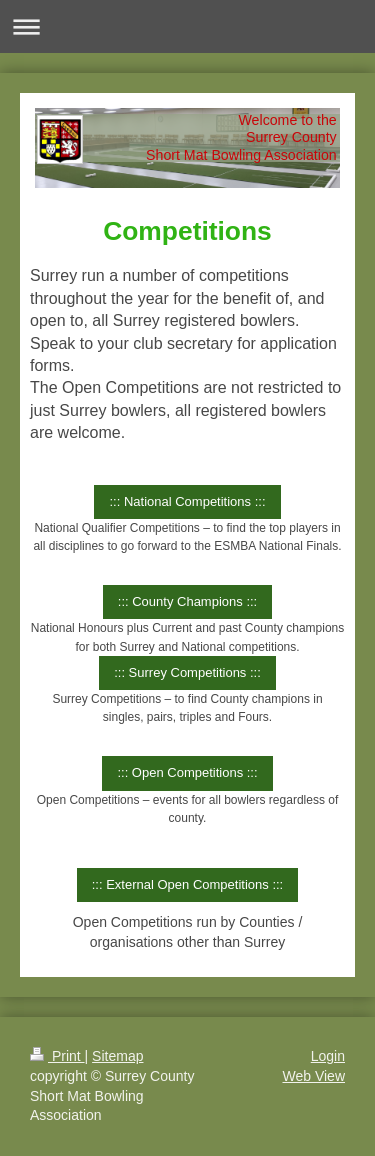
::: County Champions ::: (187, 601)
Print (57, 1056)
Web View (313, 1076)
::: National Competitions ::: (187, 501)
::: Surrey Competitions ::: (187, 672)
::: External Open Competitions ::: (187, 884)
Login (328, 1056)
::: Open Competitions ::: (187, 772)
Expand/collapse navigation (187, 26)
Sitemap (117, 1056)
